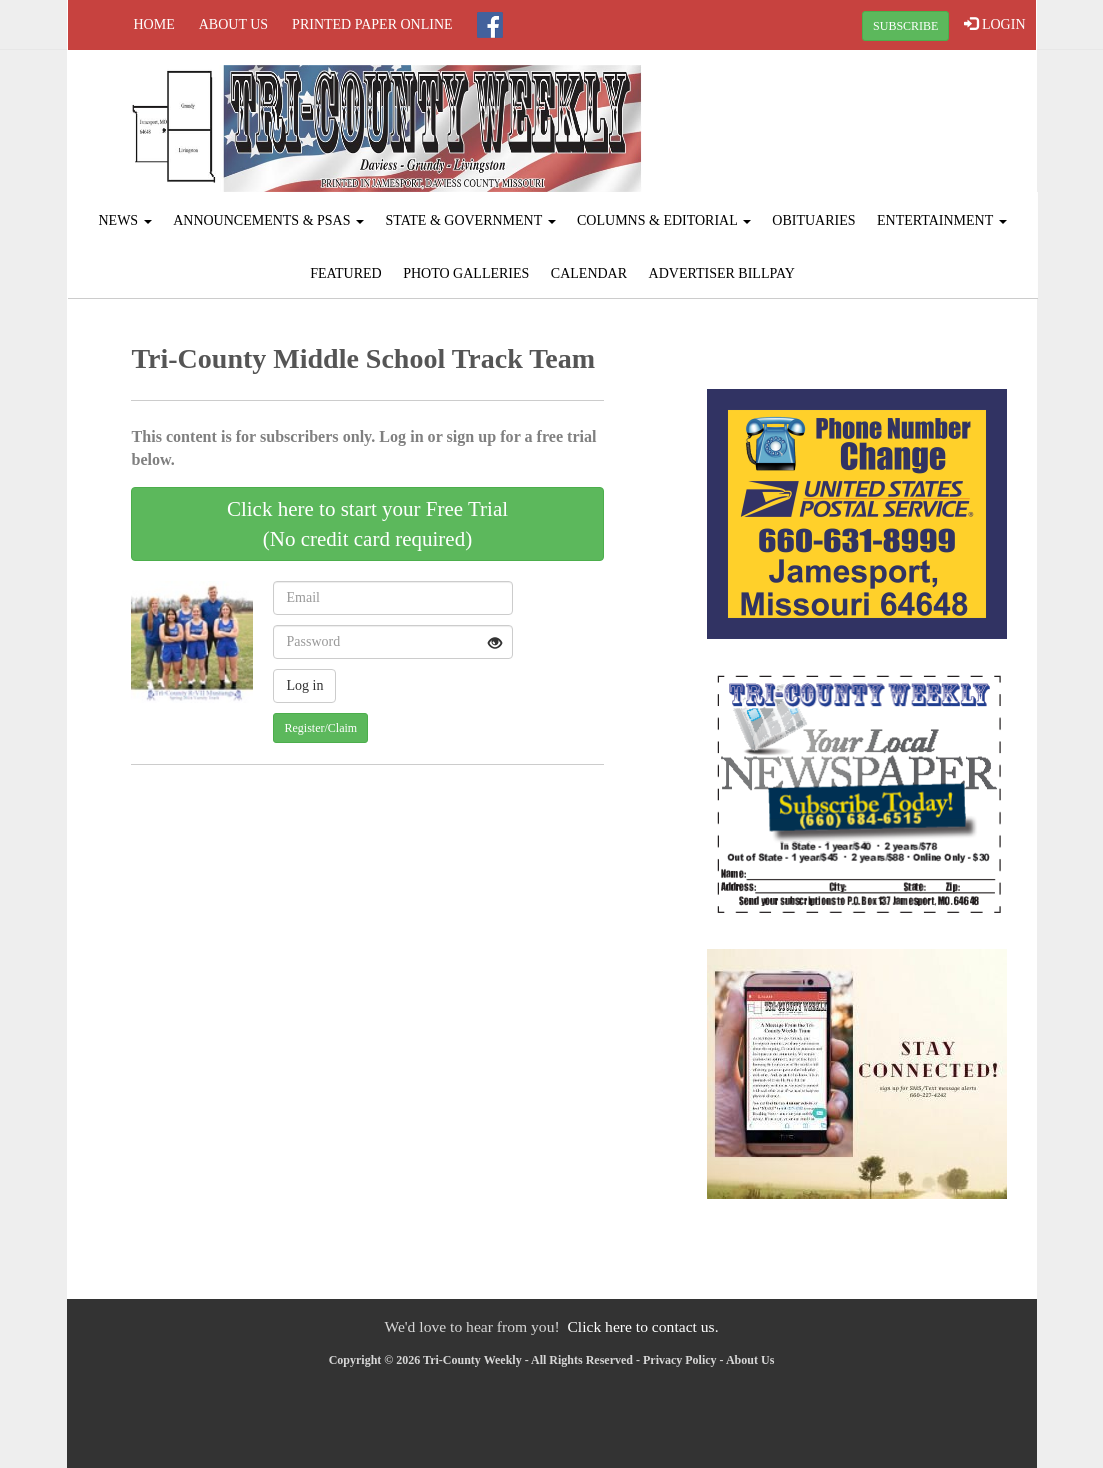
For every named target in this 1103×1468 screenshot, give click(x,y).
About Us (233, 24)
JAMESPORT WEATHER (873, 125)
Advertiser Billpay (722, 273)
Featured (346, 273)
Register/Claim (320, 728)
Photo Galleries (466, 273)
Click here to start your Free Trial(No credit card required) (367, 524)
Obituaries (813, 220)
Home (154, 24)
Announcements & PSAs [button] (268, 220)
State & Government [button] (471, 220)
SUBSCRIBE (905, 26)
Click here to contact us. (642, 1326)
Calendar (589, 273)
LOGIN (994, 24)
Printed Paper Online (372, 24)
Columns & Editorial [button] (664, 220)
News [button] (124, 220)
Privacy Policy (680, 1360)
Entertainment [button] (942, 220)
